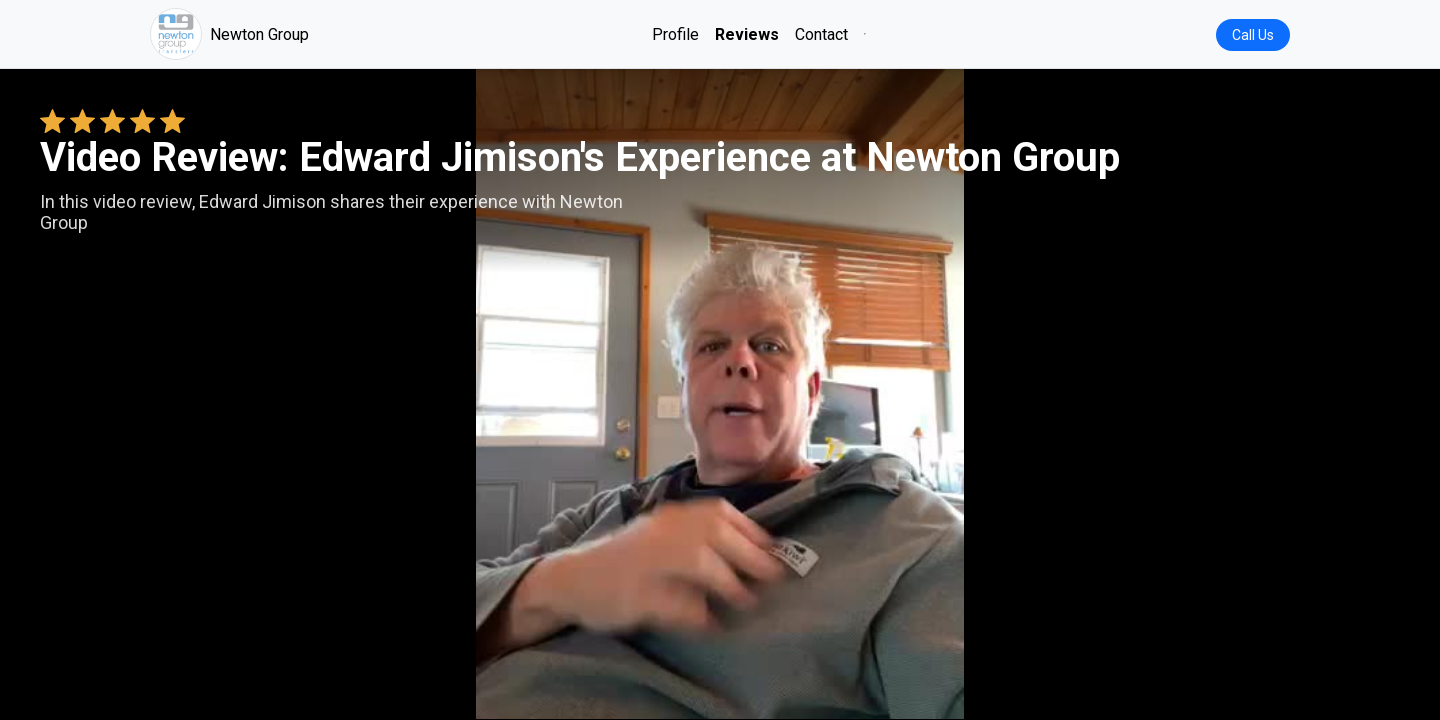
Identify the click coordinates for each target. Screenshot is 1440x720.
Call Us (1253, 35)
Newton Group (229, 34)
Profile (675, 34)
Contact (821, 34)
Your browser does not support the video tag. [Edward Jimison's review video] (720, 394)
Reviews (747, 34)
